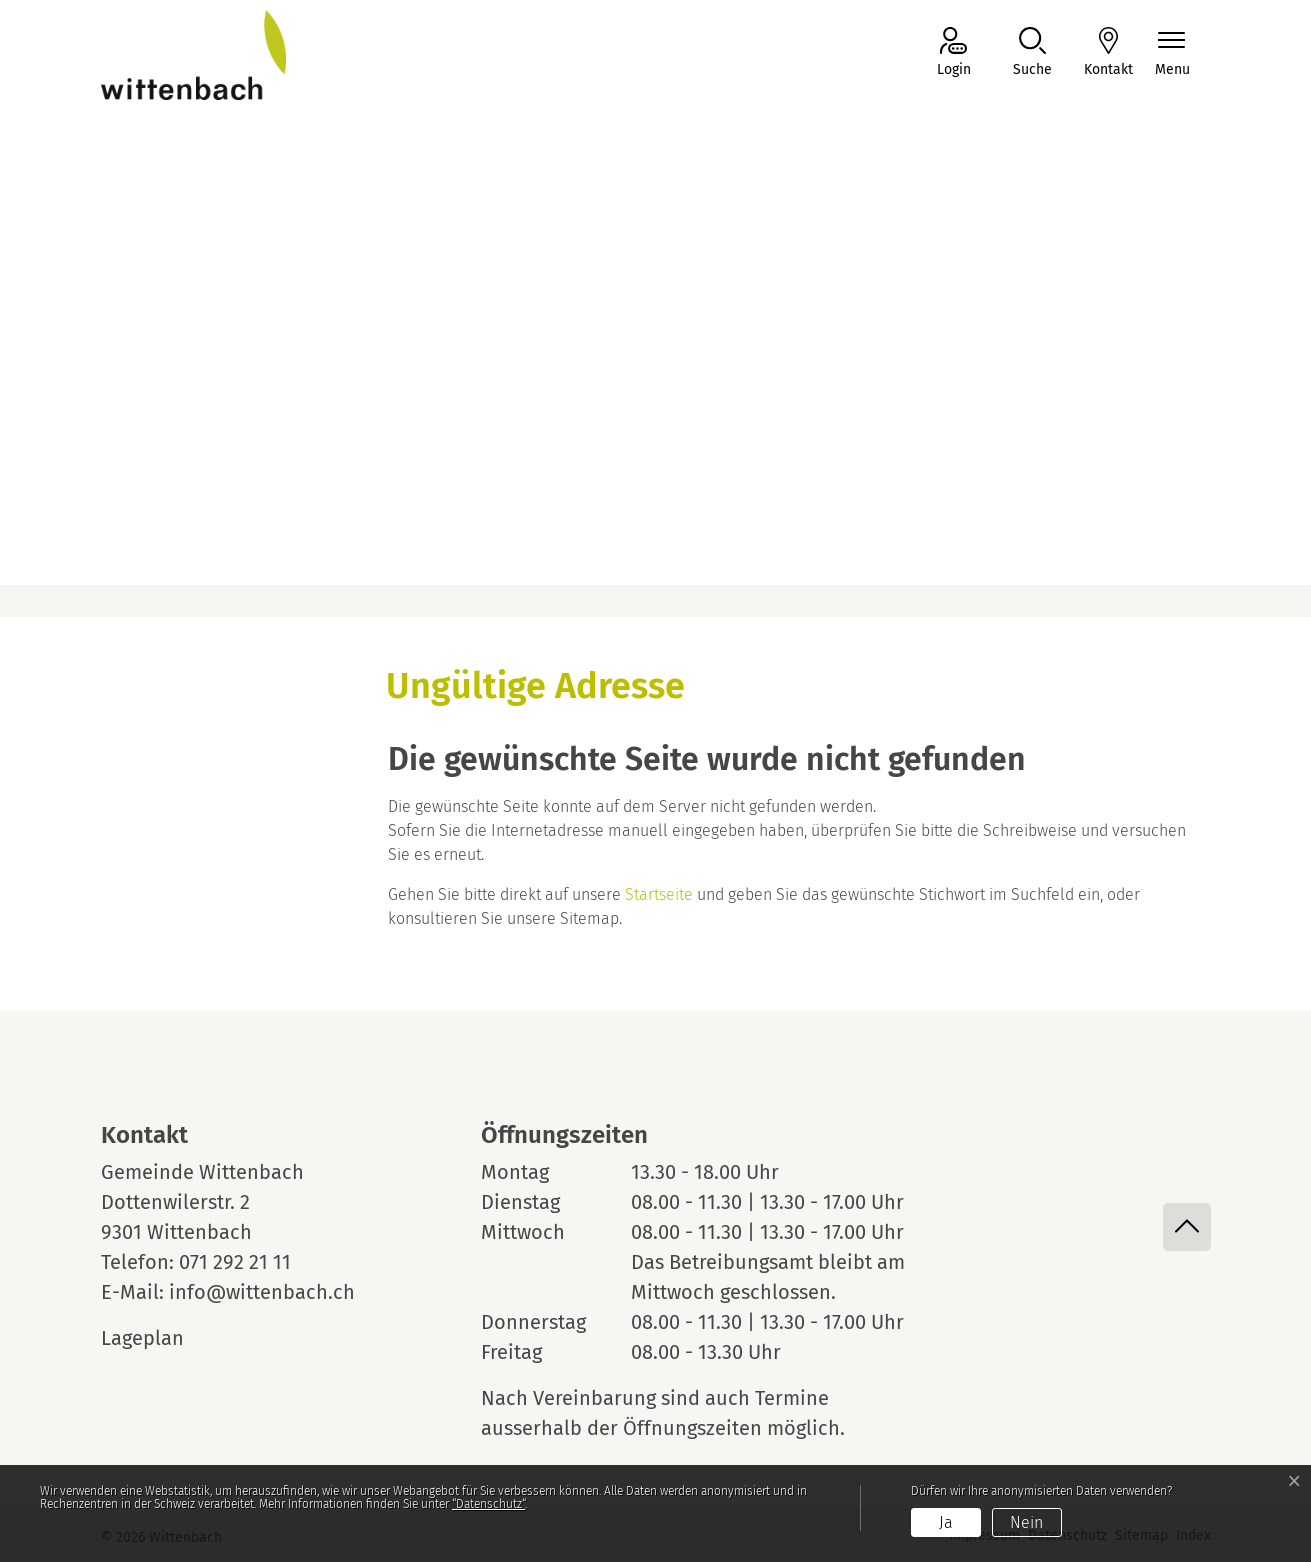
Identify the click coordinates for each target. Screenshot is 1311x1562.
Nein (1026, 1522)
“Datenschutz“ (488, 1504)
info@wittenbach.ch (262, 1292)
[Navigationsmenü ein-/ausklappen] (1172, 53)
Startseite (659, 894)
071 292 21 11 (235, 1262)
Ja (946, 1522)
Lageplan (161, 1338)
